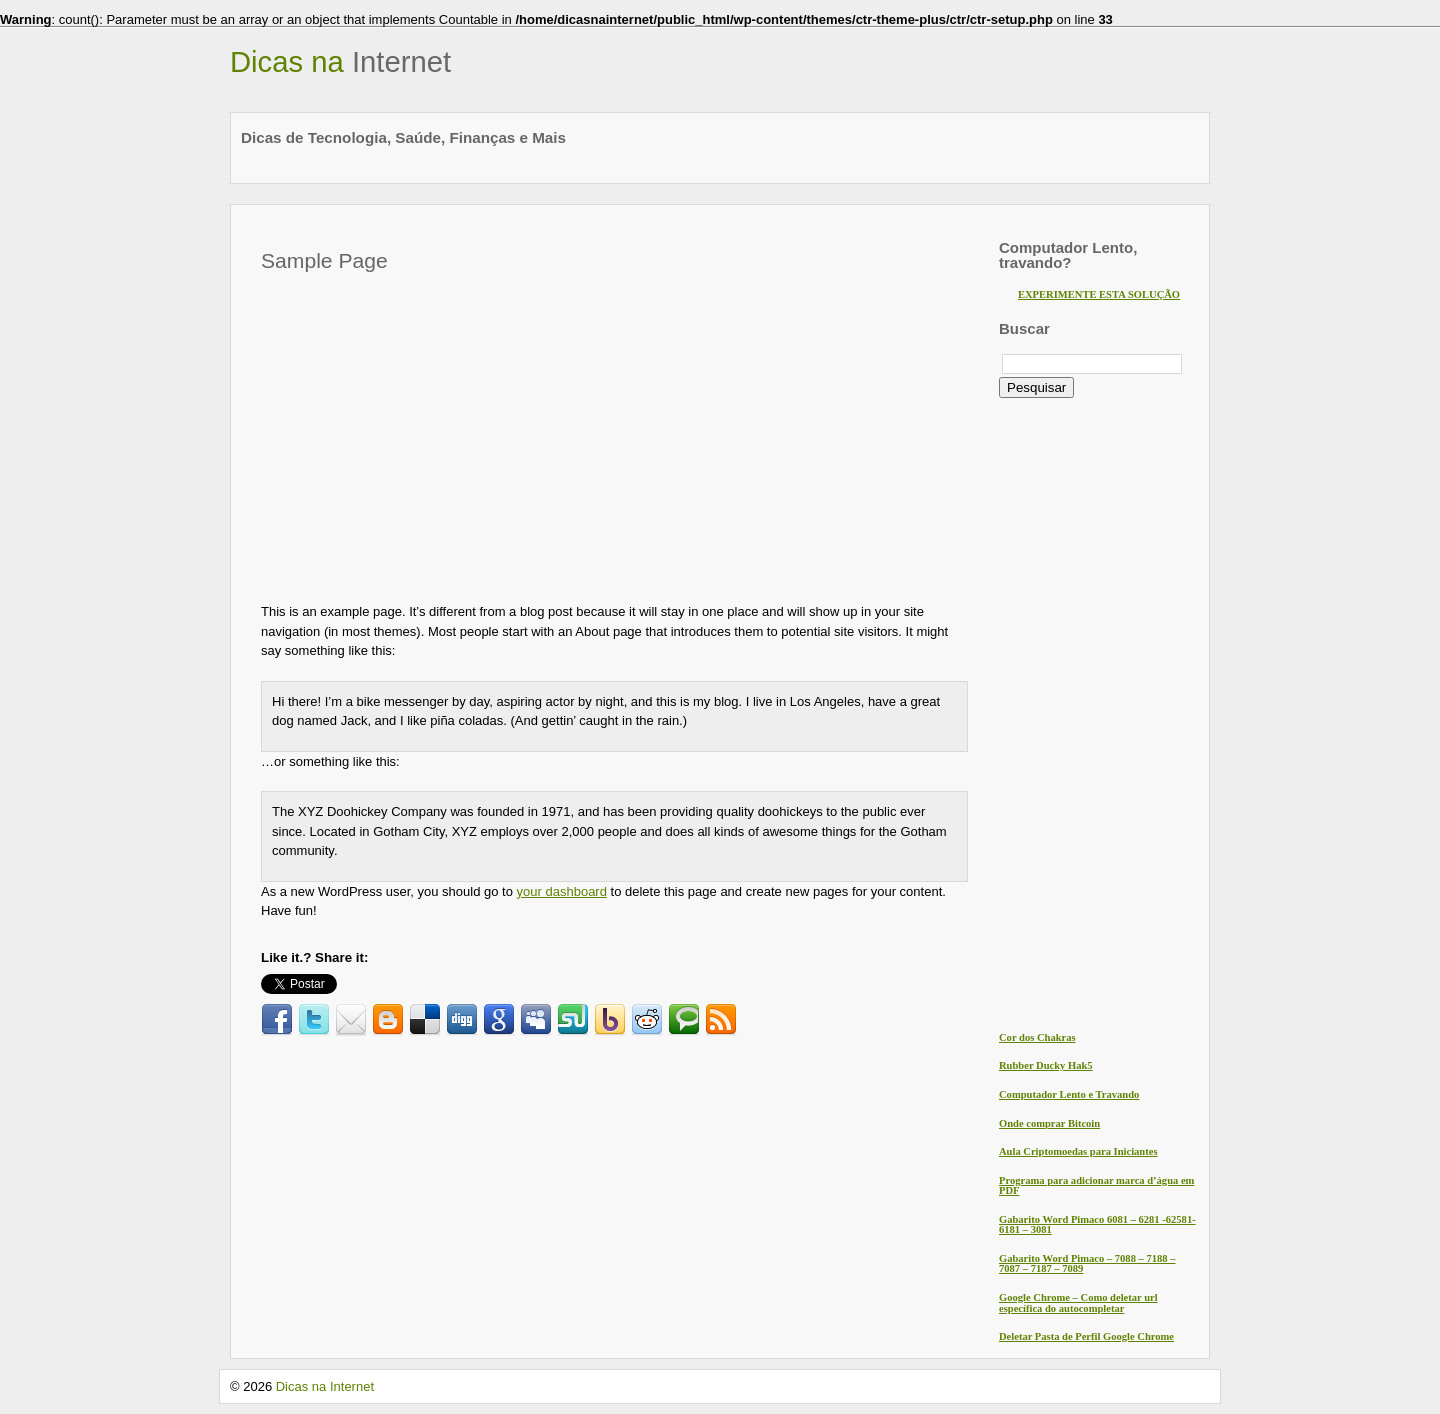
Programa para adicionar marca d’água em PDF (1096, 1186)
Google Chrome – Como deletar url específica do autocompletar (1078, 1303)
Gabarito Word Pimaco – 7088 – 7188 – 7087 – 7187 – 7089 (1087, 1264)
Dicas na (340, 62)
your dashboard (562, 891)
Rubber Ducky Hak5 (1046, 1065)
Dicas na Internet (325, 1386)
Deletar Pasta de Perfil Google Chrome (1086, 1336)
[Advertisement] (429, 432)
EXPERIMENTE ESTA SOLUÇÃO (1099, 294)
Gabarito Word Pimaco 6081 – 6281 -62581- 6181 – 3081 (1097, 1225)
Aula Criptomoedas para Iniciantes (1078, 1151)
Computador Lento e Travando (1069, 1094)
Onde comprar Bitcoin (1049, 1123)
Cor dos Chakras (1037, 1037)
